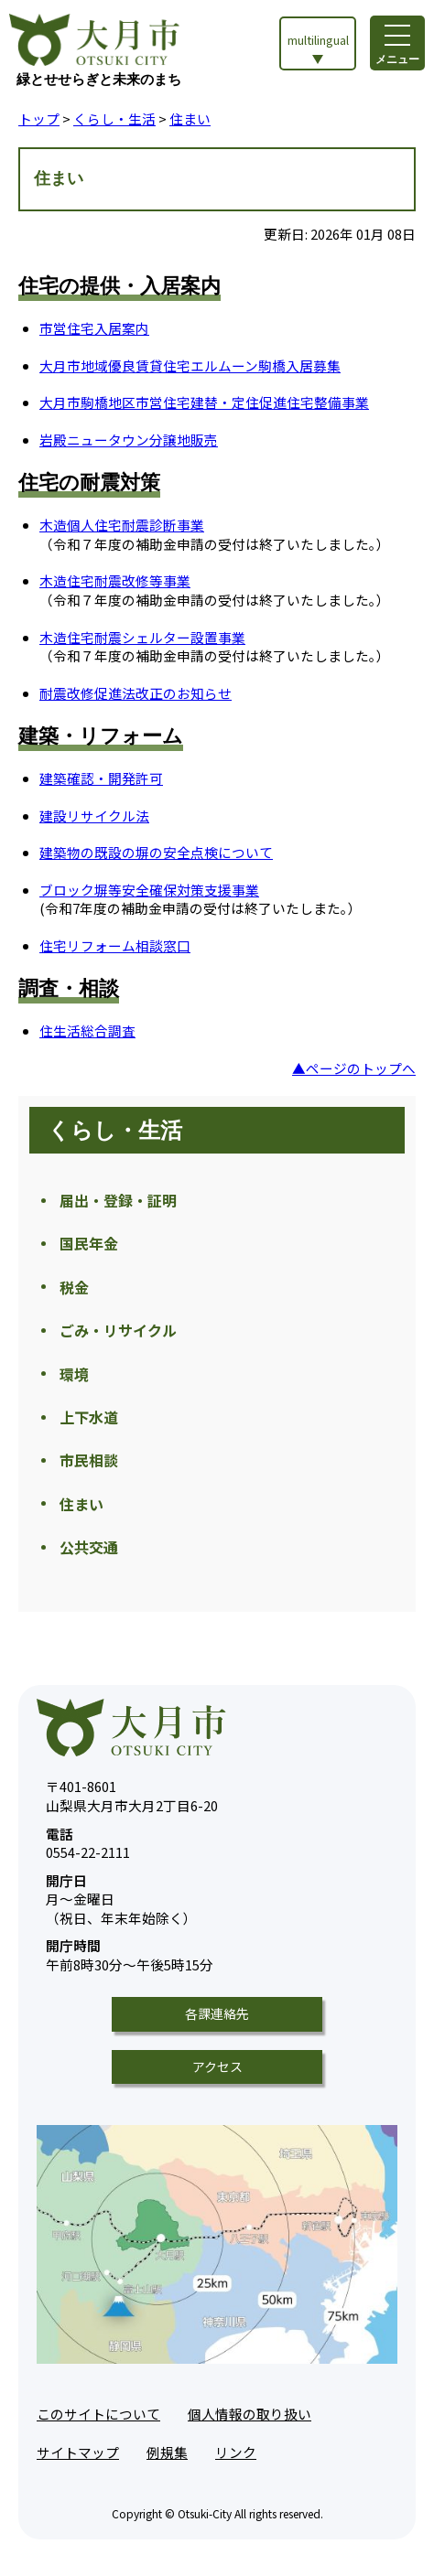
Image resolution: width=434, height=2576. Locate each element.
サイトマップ (78, 2452)
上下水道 (89, 1417)
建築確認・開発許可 (101, 778)
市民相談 (89, 1460)
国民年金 (89, 1243)
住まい (190, 118)
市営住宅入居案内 (94, 328)
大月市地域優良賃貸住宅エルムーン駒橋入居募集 (190, 365)
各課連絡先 (217, 2013)
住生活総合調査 (87, 1030)
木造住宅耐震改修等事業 (114, 580)
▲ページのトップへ (354, 1068)
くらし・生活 (114, 118)
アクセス (217, 2066)
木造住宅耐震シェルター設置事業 (142, 637)
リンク (235, 2452)
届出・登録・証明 (118, 1200)
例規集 (167, 2452)
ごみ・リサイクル (118, 1330)
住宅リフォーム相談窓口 (114, 945)
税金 (74, 1287)
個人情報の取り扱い (249, 2413)
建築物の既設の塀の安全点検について (156, 852)
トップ (39, 118)
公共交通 (89, 1547)
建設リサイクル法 (94, 815)
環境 (74, 1374)
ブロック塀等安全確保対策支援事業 (149, 889)
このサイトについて (98, 2413)
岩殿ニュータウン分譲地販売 (128, 439)
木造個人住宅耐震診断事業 (121, 524)
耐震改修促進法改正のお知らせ (135, 693)
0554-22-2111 (88, 1843)
